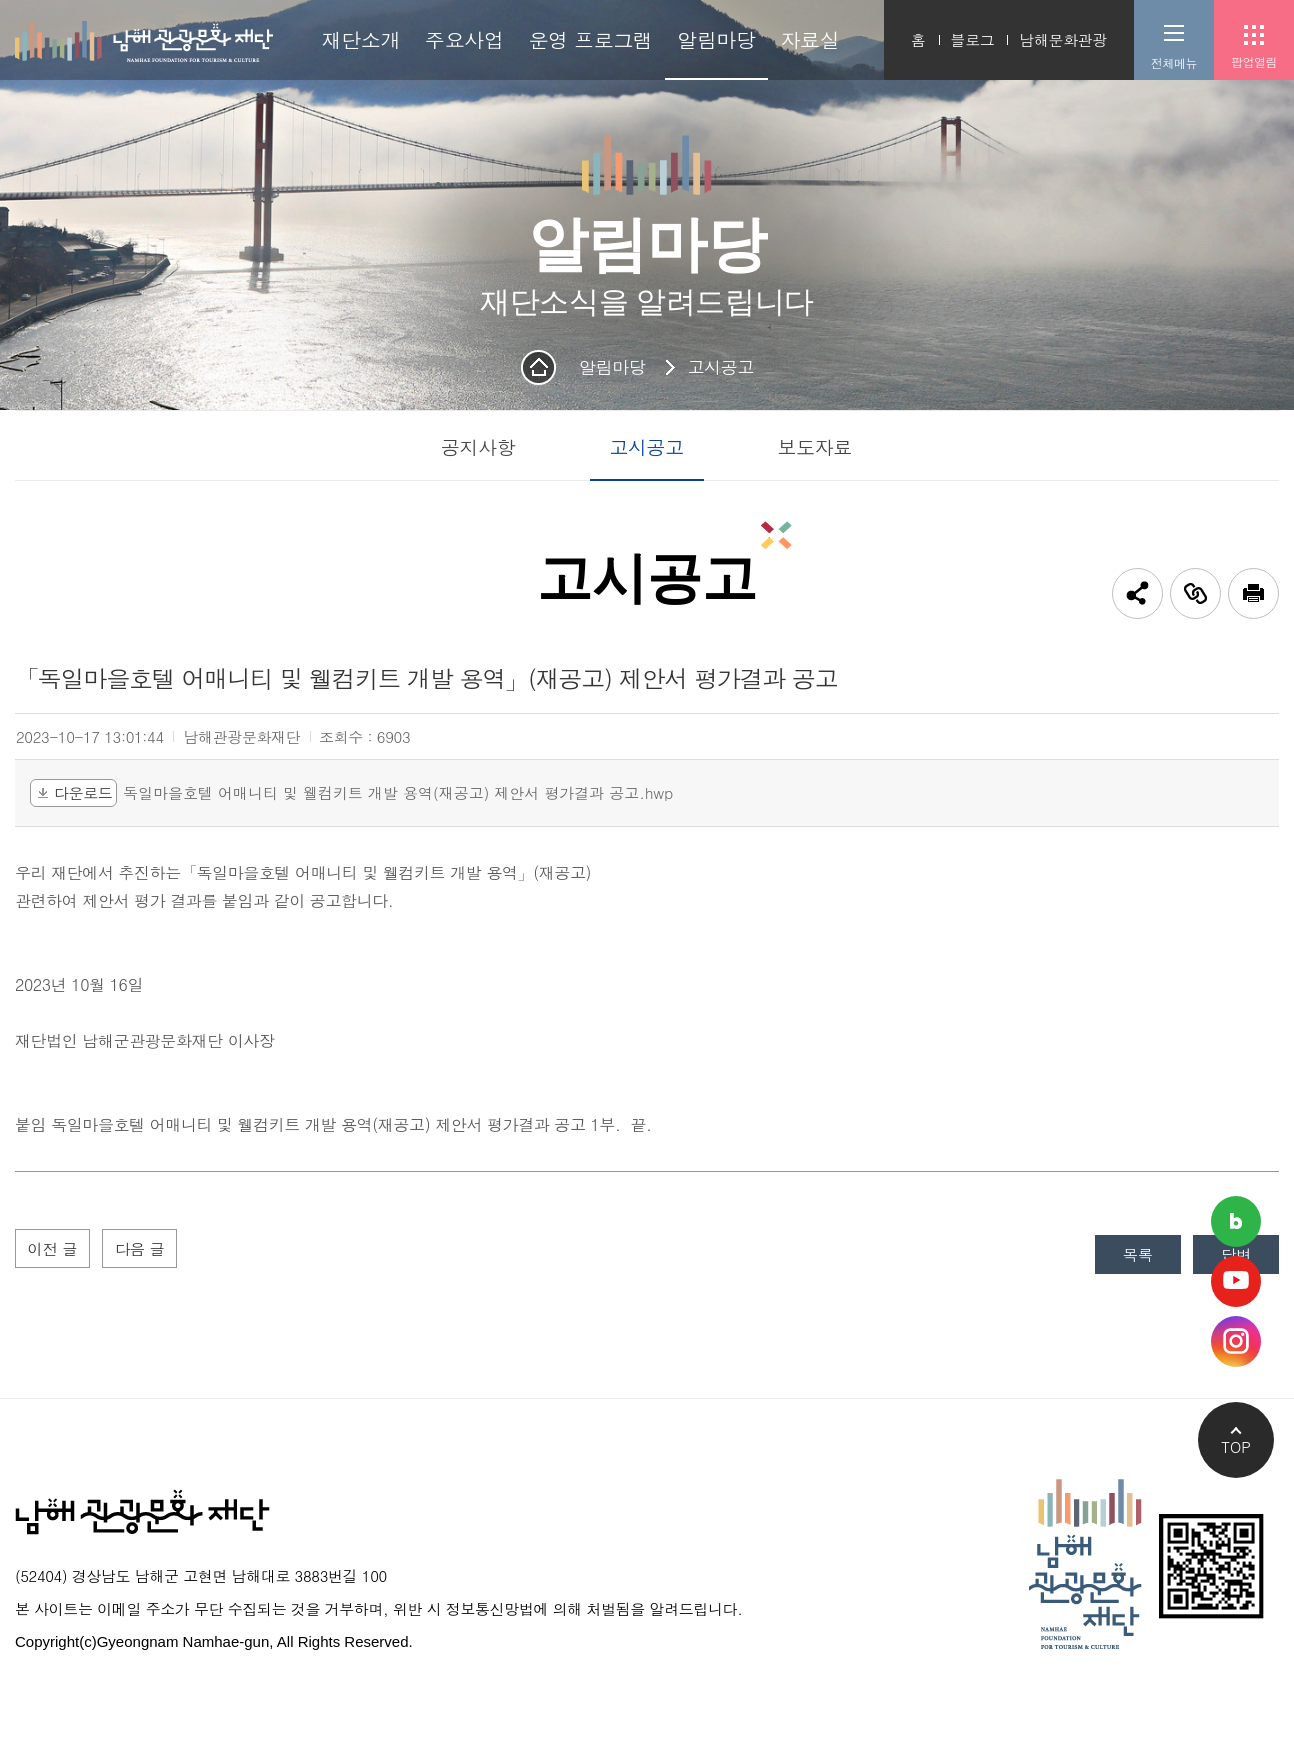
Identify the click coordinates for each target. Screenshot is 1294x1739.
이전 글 (54, 1249)
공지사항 (478, 446)
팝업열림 (1254, 61)
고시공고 (720, 367)
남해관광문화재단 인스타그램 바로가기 (1236, 1341)
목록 (1132, 1255)
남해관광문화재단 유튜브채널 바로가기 (1236, 1281)
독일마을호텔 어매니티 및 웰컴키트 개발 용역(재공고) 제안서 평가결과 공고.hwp (398, 793)
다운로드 (73, 792)
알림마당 (612, 367)
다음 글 (145, 1249)
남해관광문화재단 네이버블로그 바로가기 (1236, 1221)
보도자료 (815, 446)
